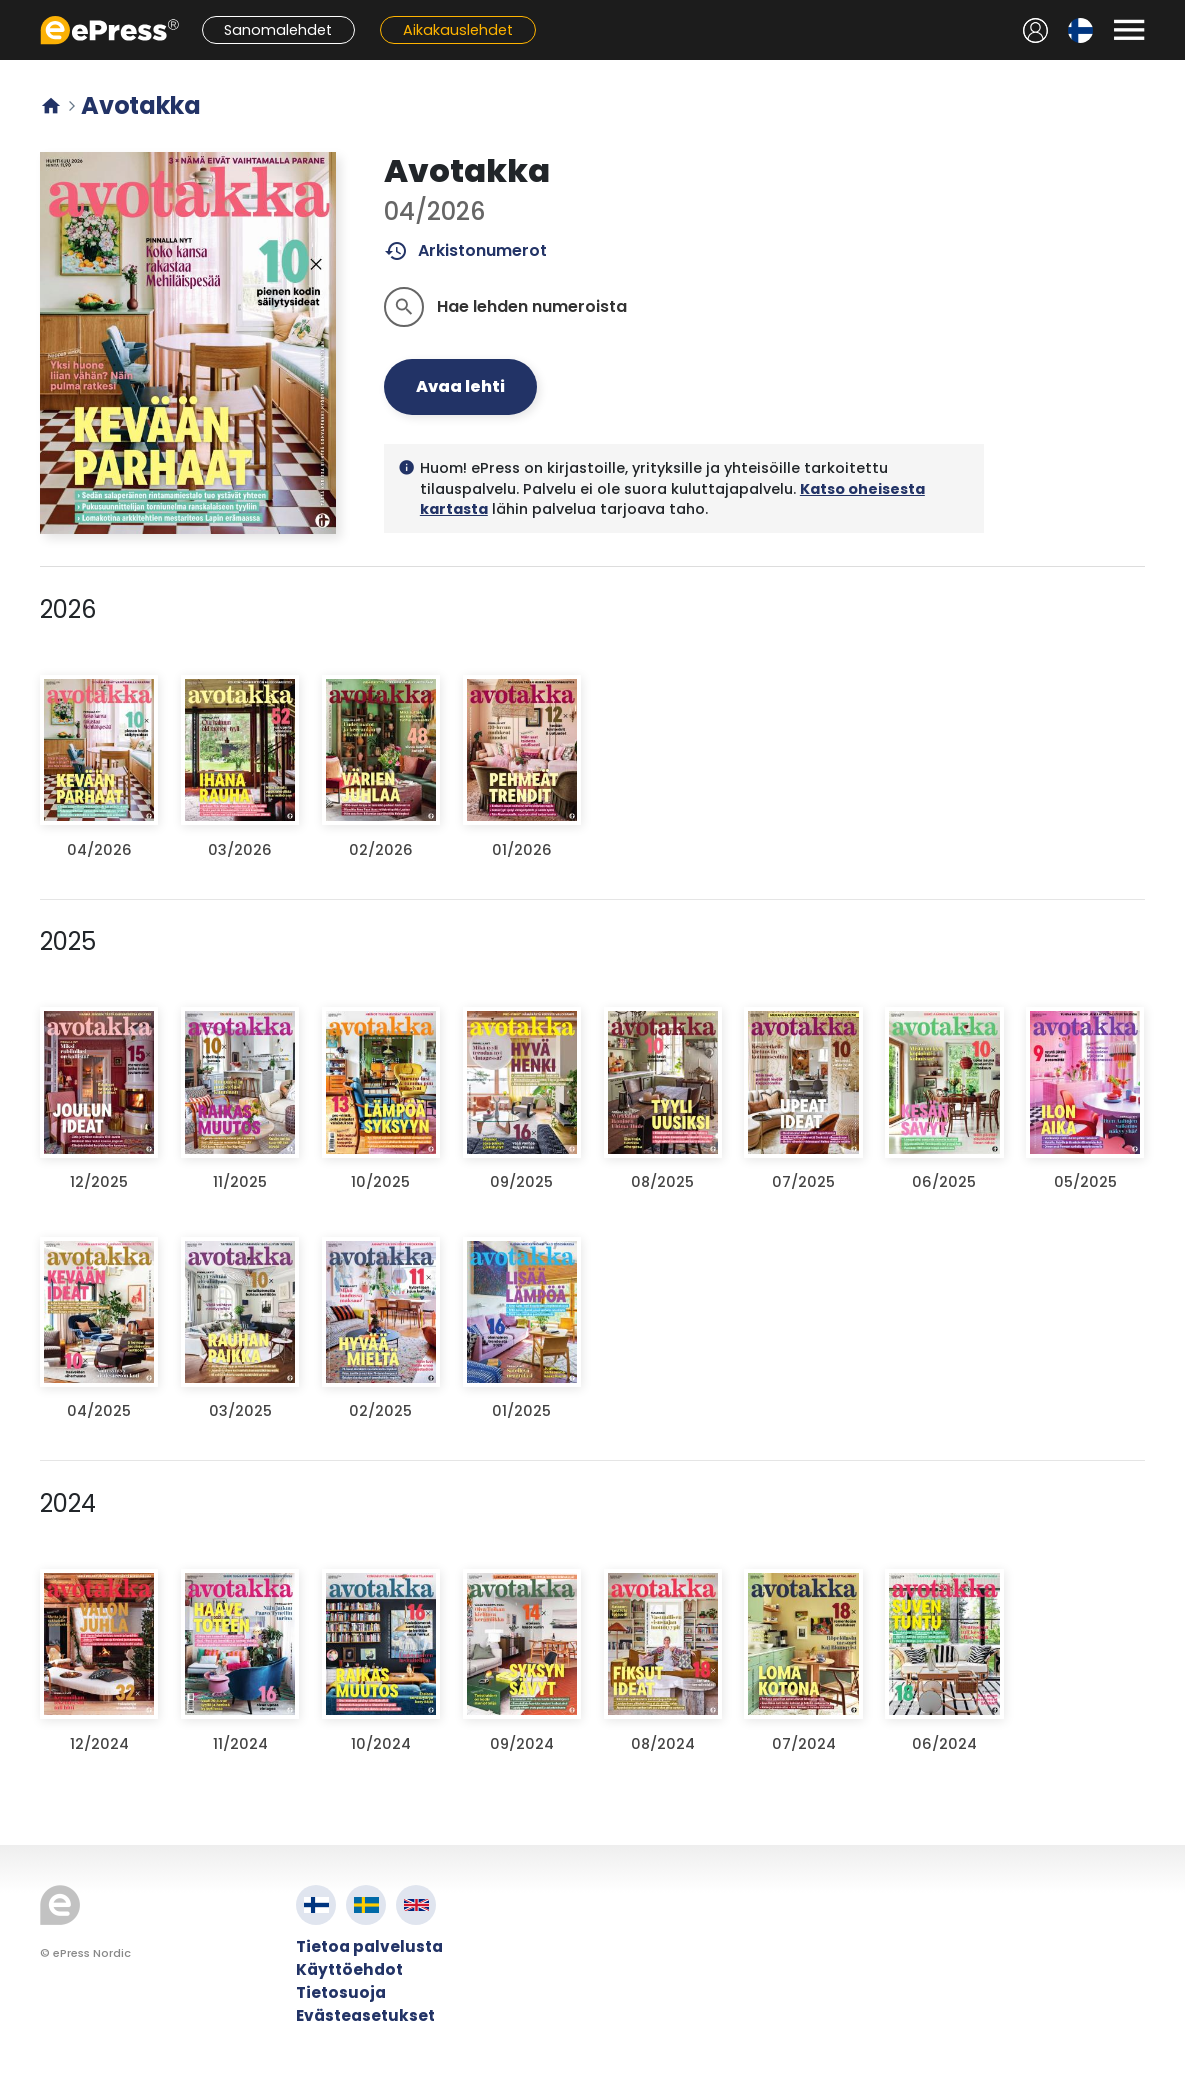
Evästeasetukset (365, 2015)
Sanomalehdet (278, 30)
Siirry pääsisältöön (10, 10)
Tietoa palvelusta (369, 1946)
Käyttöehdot (349, 1969)
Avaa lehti (460, 386)
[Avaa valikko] (1129, 30)
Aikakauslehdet (458, 30)
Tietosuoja (341, 1992)
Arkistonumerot (465, 251)
